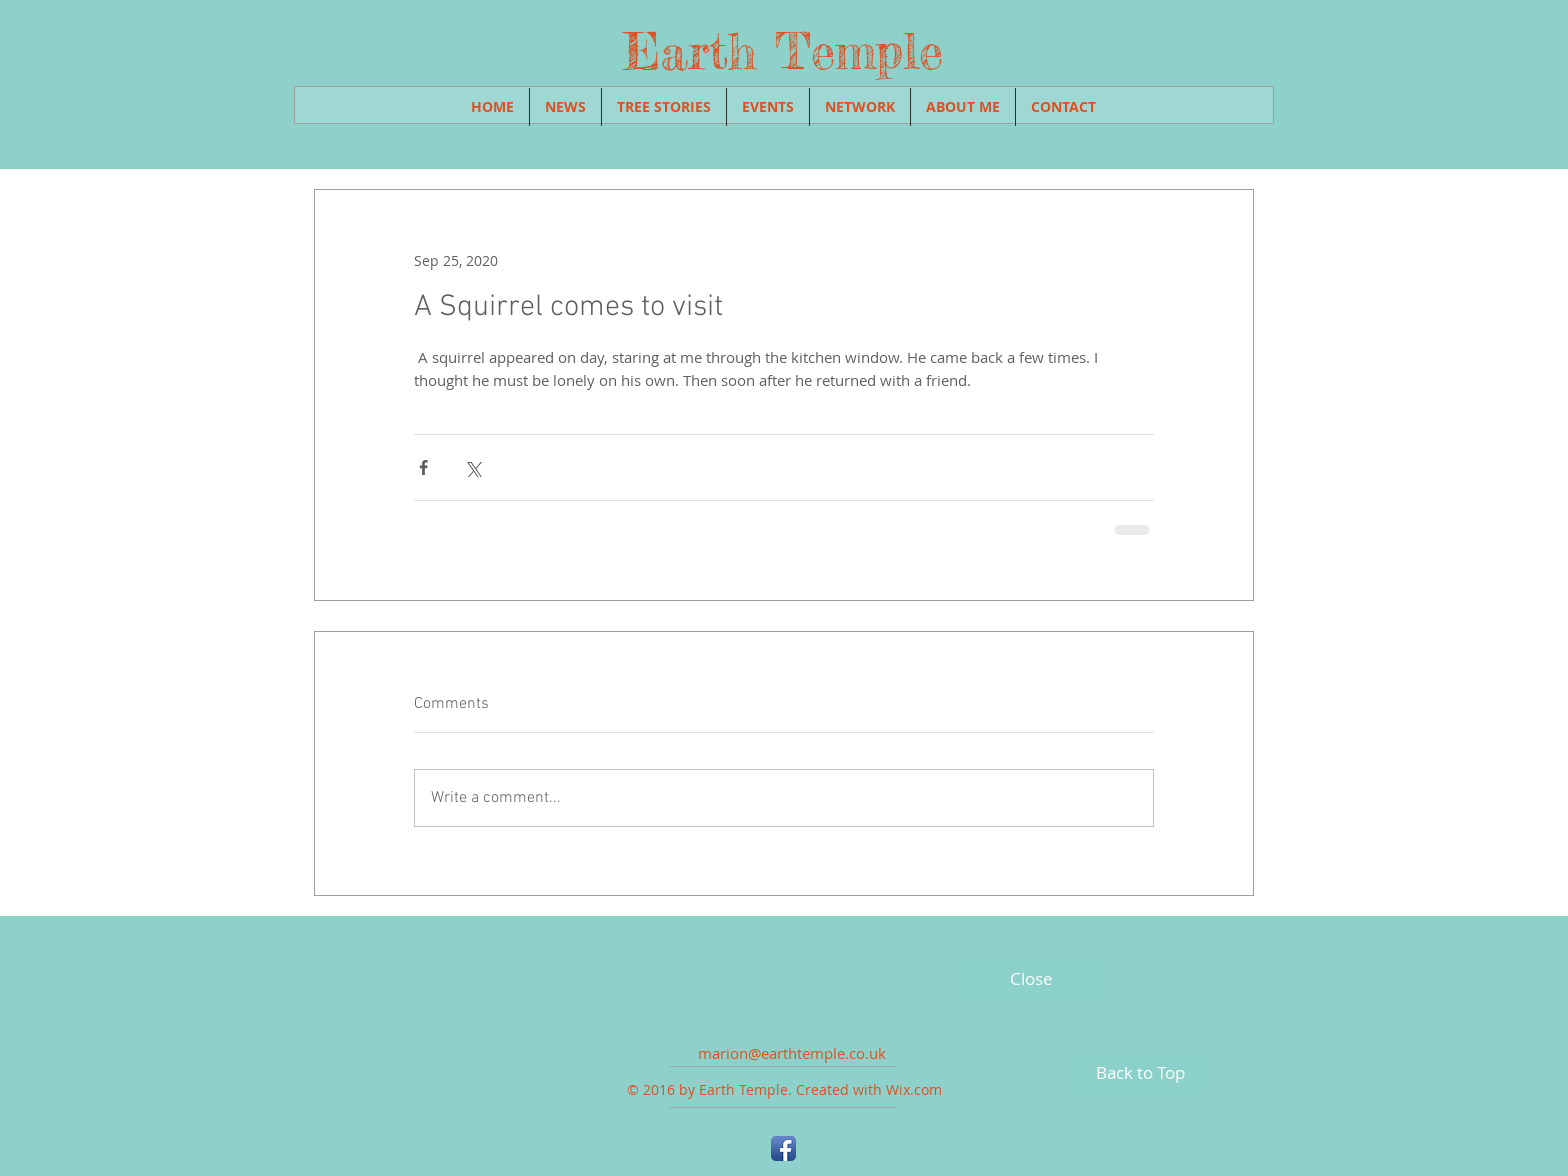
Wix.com (914, 1089)
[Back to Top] (1140, 1073)
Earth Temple (783, 51)
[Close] (1031, 979)
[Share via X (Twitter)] (472, 467)
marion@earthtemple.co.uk (792, 1053)
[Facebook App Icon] (783, 1148)
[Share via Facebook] (423, 467)
